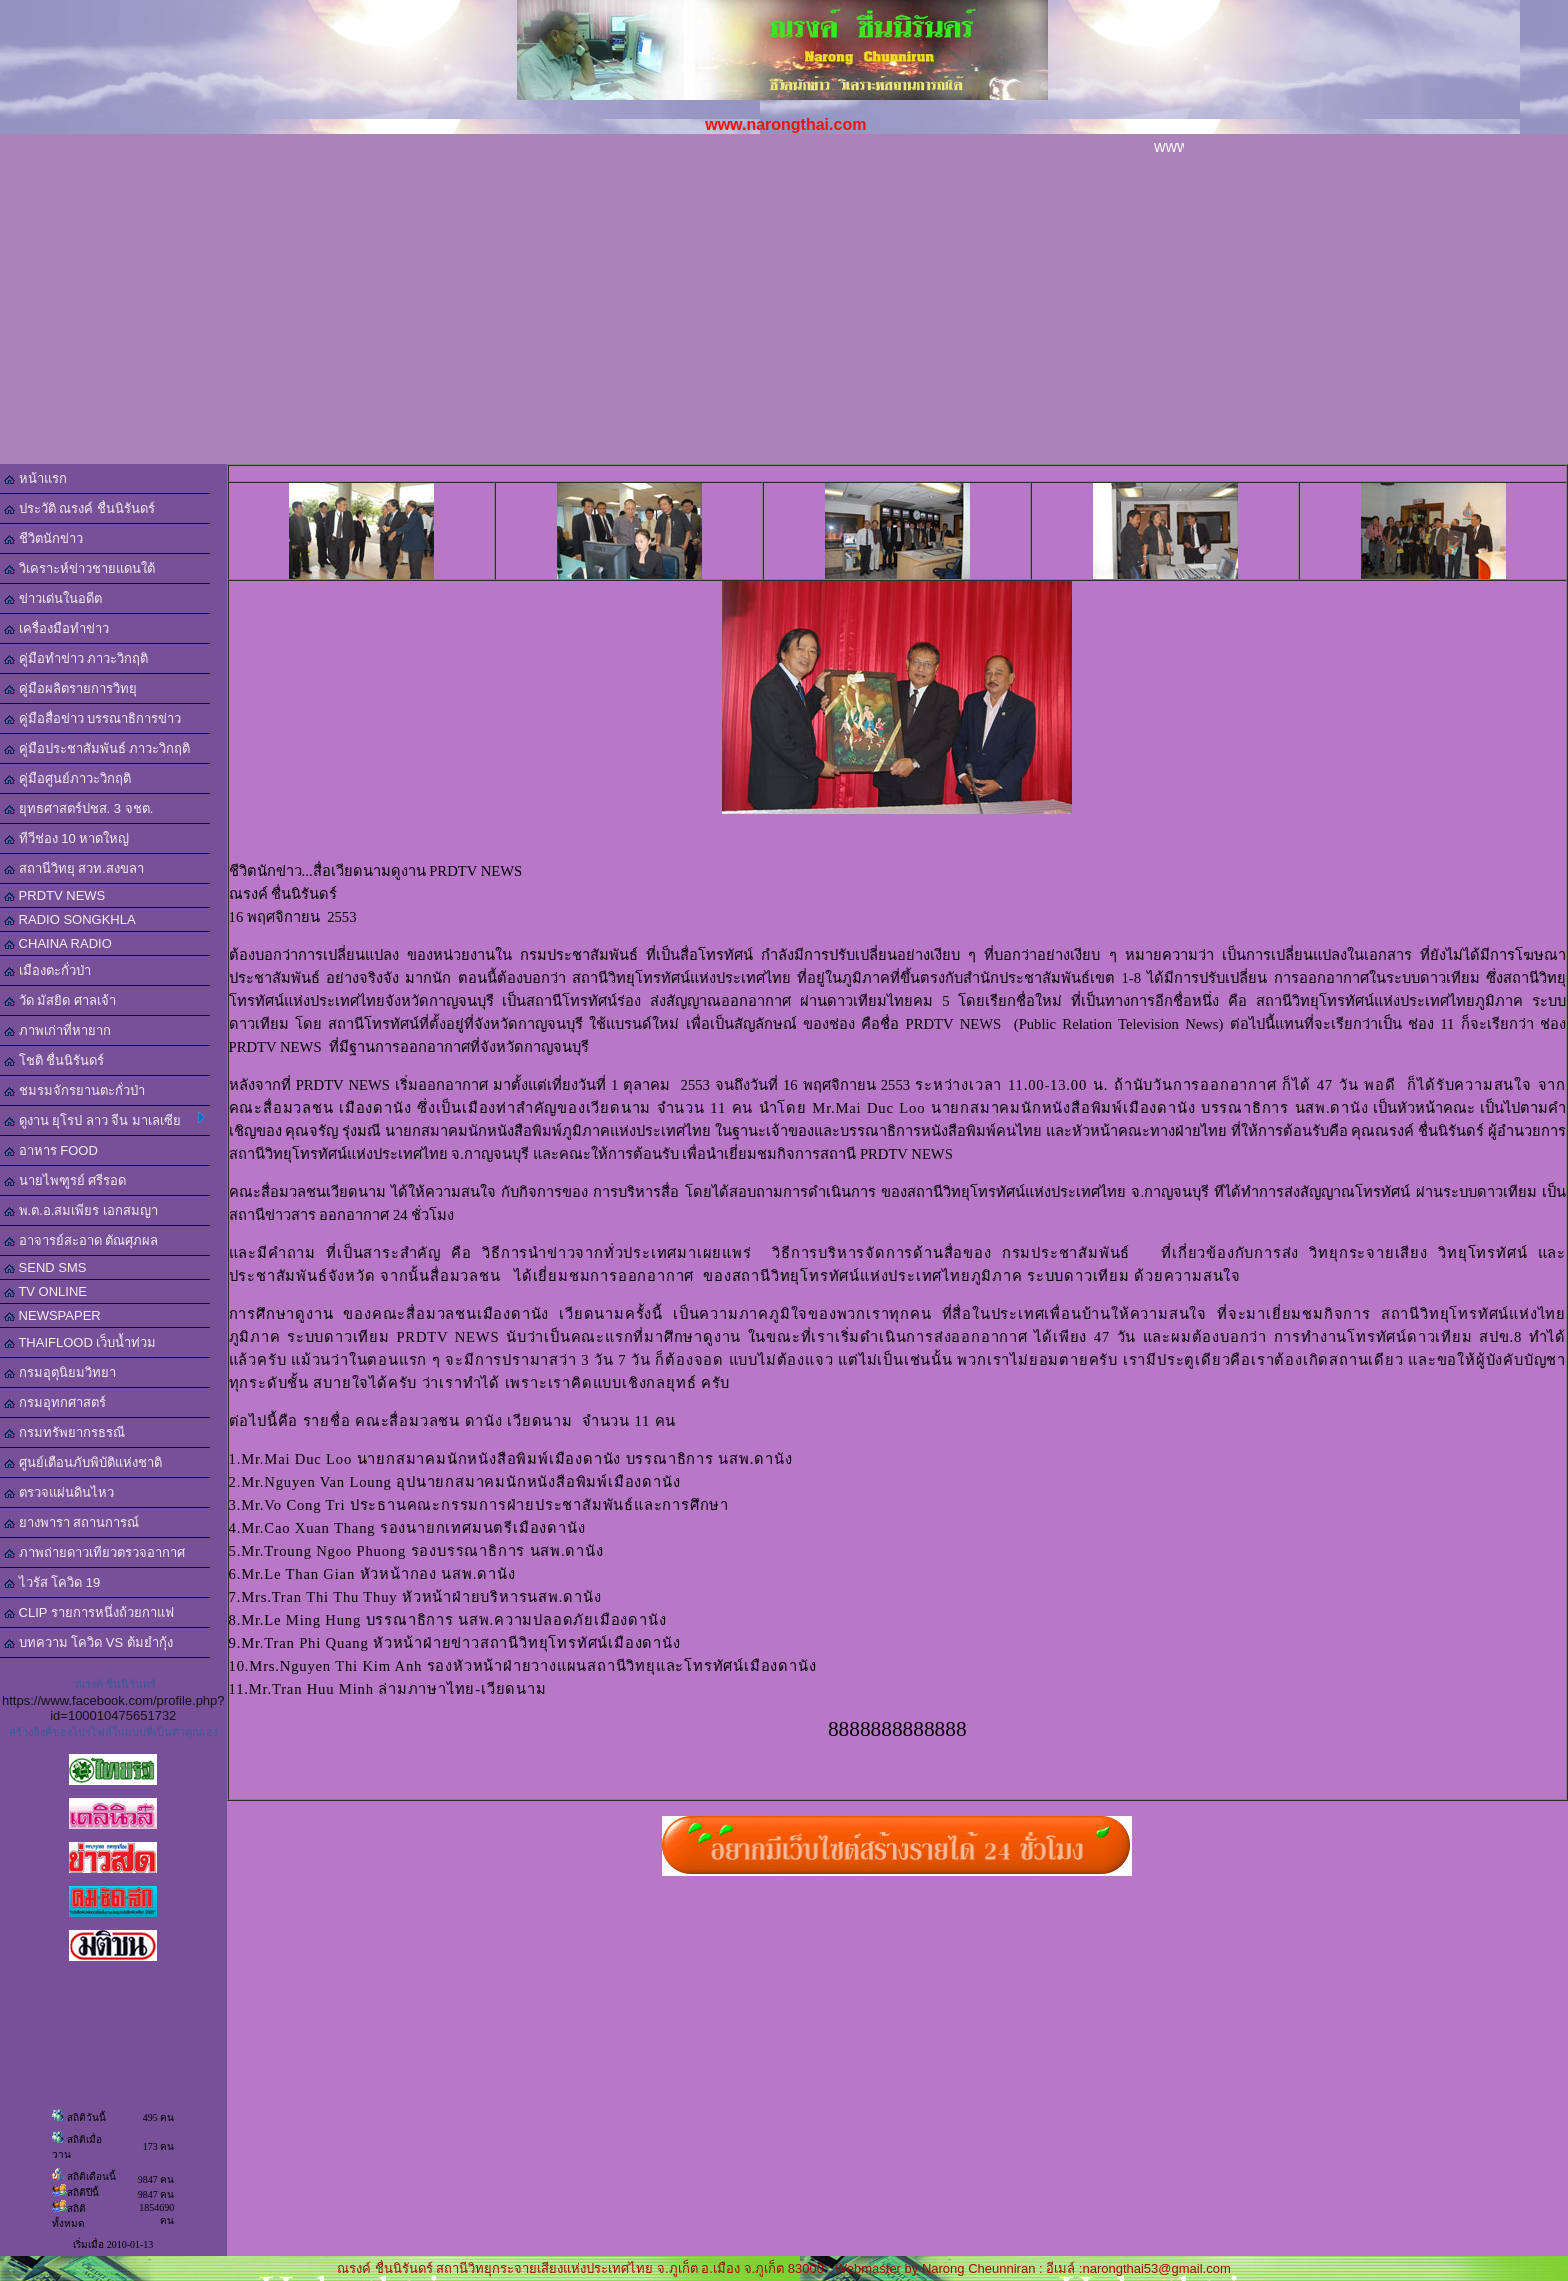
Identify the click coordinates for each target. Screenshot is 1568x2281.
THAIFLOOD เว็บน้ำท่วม (80, 1342)
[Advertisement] (784, 314)
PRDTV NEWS (54, 895)
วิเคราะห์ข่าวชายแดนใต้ (79, 568)
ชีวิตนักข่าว (43, 538)
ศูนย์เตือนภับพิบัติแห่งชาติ (83, 1462)
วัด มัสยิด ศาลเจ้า (60, 1000)
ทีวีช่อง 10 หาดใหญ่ (66, 838)
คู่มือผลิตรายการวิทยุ (70, 688)
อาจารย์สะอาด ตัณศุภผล (81, 1240)
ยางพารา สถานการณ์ (71, 1522)
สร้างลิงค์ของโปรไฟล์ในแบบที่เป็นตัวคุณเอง (113, 1732)
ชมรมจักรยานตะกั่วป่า (74, 1090)
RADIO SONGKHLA (70, 919)
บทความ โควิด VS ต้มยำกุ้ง (88, 1642)
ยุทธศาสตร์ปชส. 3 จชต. (78, 808)
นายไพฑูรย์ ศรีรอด (65, 1180)
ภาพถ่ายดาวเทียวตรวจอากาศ (94, 1552)
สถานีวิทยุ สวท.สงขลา (74, 868)
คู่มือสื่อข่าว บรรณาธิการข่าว (92, 718)
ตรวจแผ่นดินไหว (59, 1492)
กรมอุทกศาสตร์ (55, 1402)
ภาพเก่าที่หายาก (57, 1030)
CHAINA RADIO (58, 943)
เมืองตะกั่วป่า (47, 970)
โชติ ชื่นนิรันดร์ (54, 1060)
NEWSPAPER (52, 1315)
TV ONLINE (45, 1291)
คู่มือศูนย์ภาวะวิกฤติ (67, 778)
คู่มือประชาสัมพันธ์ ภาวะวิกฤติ (97, 748)
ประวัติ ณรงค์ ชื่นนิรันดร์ (79, 508)
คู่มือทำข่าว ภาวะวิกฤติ (76, 658)
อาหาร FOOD (51, 1150)
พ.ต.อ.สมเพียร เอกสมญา (81, 1210)
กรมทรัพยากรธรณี (64, 1432)
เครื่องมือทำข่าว (56, 628)
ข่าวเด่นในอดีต (53, 598)
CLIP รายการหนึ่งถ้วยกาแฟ (89, 1612)
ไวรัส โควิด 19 (52, 1582)
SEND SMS (45, 1267)
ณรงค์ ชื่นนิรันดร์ (115, 1684)
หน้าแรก (35, 478)
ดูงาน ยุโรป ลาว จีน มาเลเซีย (104, 1120)
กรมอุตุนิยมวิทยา (60, 1372)
